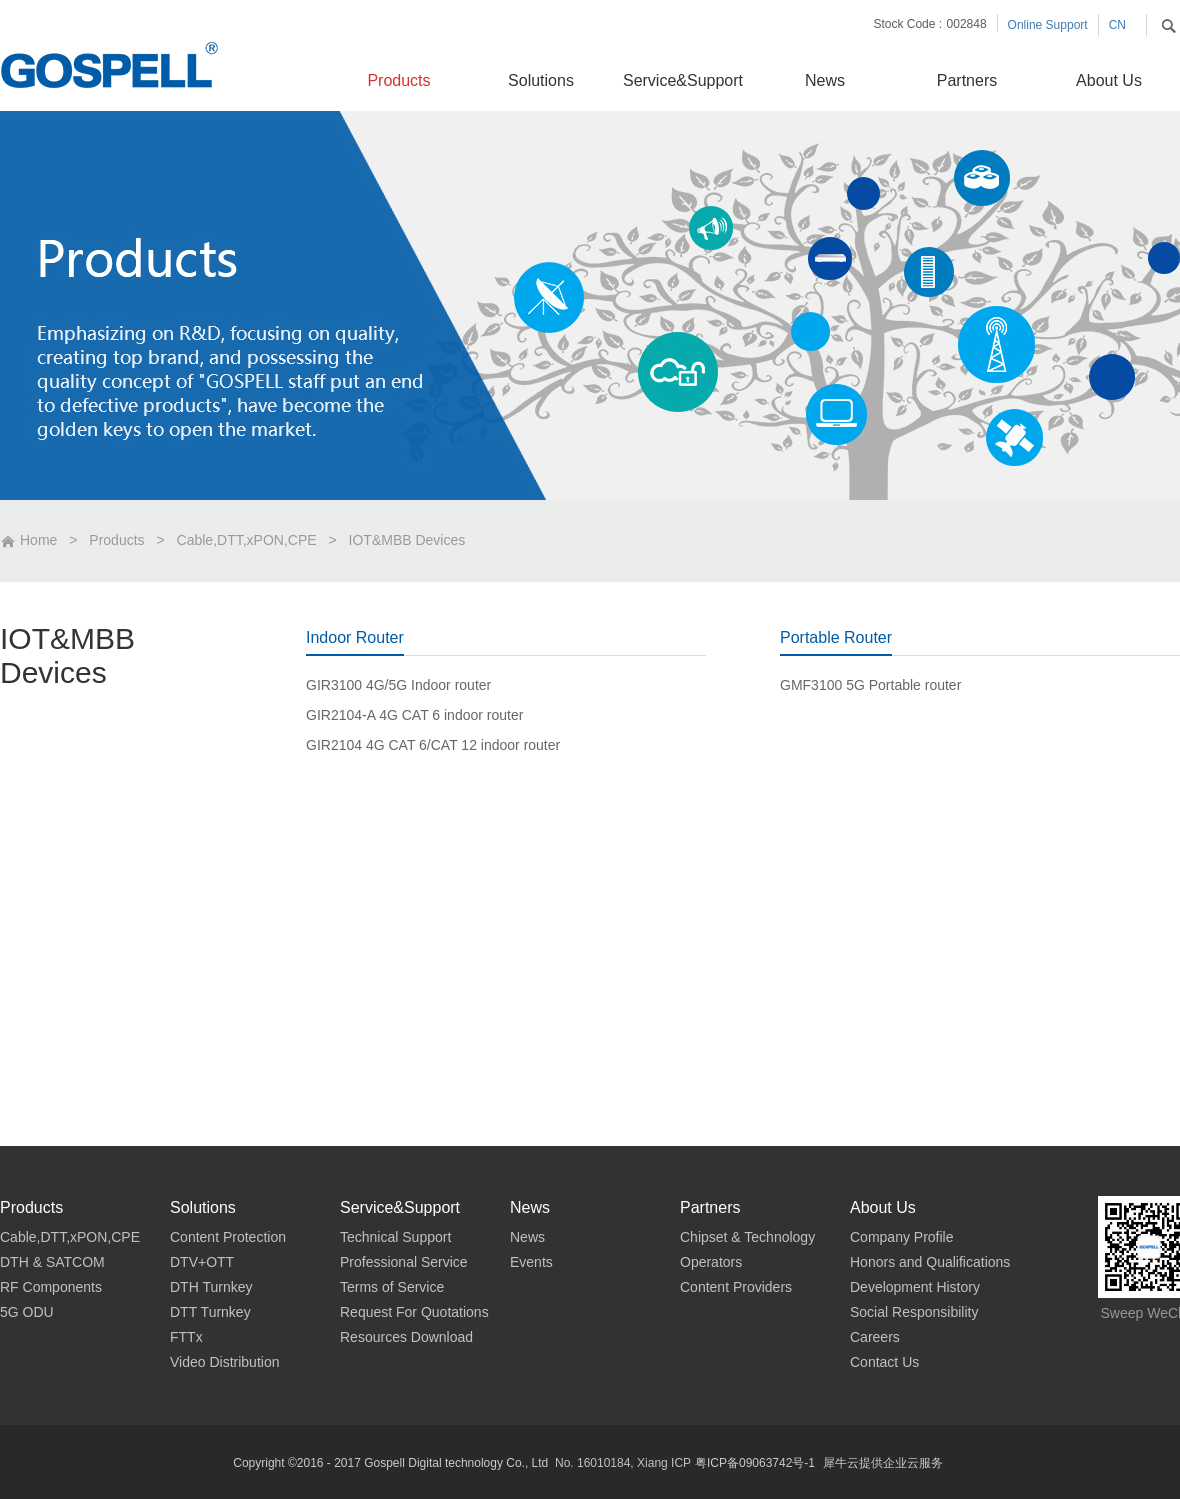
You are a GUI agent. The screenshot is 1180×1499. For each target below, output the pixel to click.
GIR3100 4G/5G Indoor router (398, 685)
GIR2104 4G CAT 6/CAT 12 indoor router (433, 745)
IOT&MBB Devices (407, 540)
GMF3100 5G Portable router (870, 685)
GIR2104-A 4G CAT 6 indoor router (414, 715)
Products (116, 540)
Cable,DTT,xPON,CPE (247, 540)
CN (1117, 25)
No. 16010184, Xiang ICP (623, 1463)
